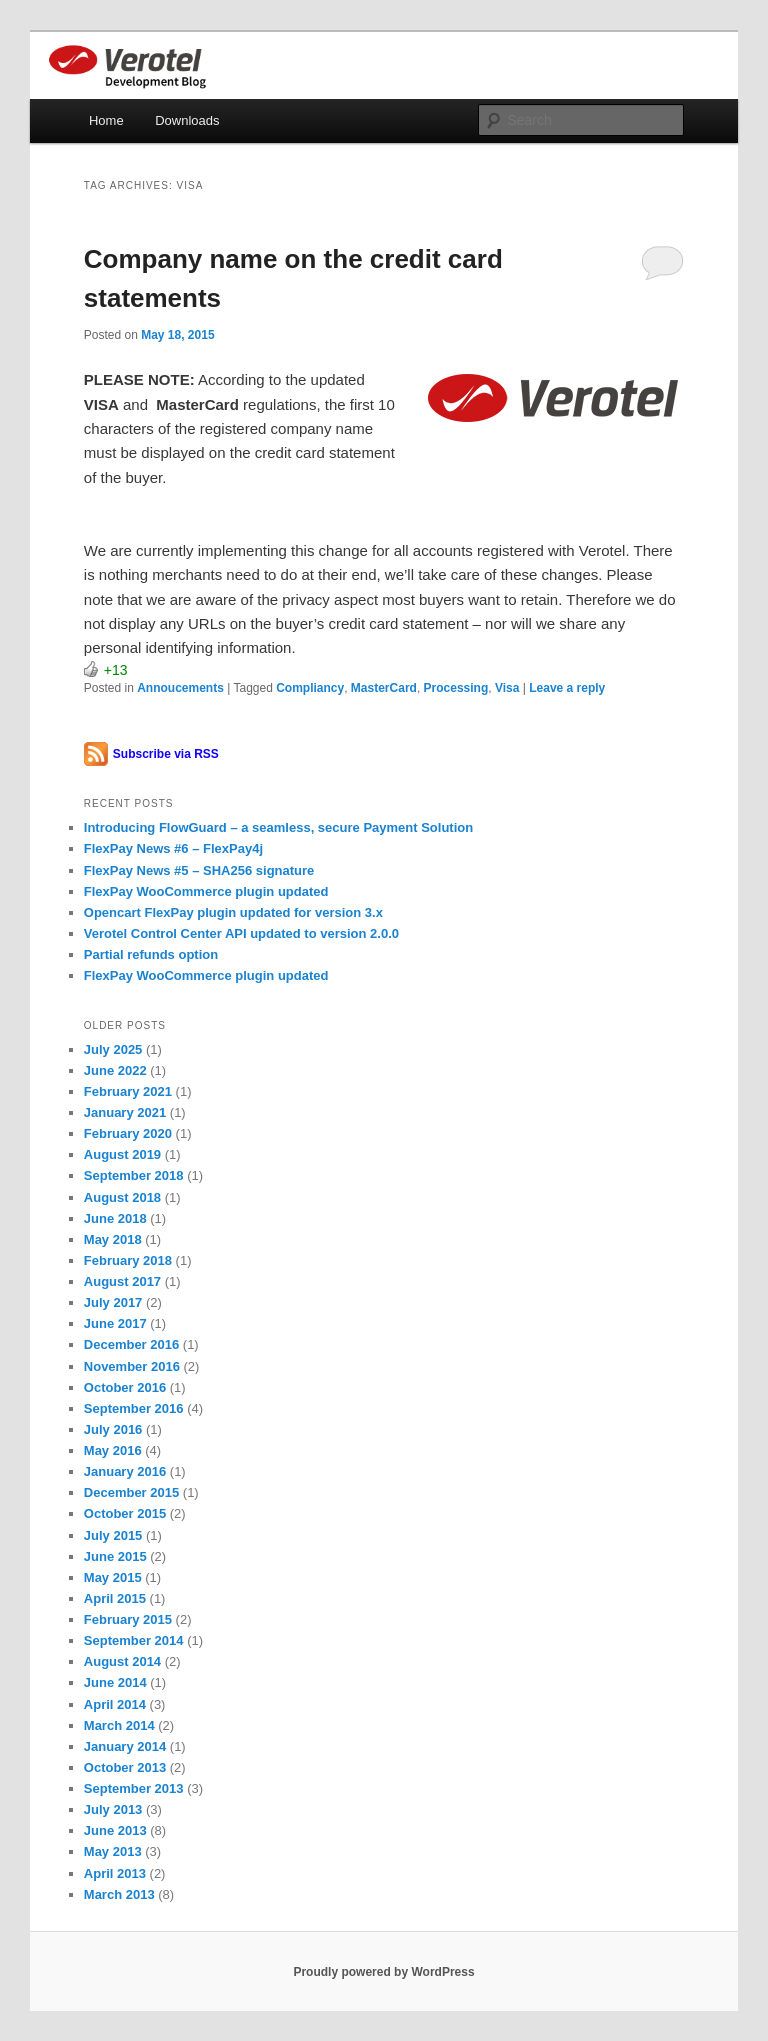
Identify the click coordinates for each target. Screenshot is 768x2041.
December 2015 (131, 1492)
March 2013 (119, 1894)
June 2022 (115, 1070)
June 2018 (115, 1218)
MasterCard (384, 688)
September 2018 (134, 1175)
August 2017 (122, 1281)
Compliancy (310, 688)
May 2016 (113, 1450)
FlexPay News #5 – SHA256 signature (199, 870)
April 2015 (115, 1598)
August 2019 (122, 1154)
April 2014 (115, 1704)
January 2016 (125, 1471)
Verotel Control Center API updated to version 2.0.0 (241, 933)
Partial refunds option (151, 954)
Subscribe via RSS (166, 754)
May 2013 (113, 1851)
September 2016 (134, 1408)
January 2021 (125, 1112)
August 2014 (122, 1661)
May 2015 (113, 1577)
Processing (456, 688)
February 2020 (128, 1133)
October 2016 (125, 1387)
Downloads (187, 120)
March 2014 (119, 1725)
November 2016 (132, 1366)
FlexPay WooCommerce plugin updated (206, 891)
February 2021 (128, 1091)
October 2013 (125, 1767)
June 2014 (115, 1682)
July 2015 (113, 1535)
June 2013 (115, 1830)
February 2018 (128, 1260)
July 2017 (113, 1302)
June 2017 (115, 1323)
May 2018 (113, 1239)
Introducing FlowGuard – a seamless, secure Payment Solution (278, 827)
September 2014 (134, 1640)
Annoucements (180, 688)
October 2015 (125, 1513)
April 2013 (115, 1873)
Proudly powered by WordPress (383, 1972)
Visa (507, 688)
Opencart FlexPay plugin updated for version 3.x (233, 912)
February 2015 (128, 1619)
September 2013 (134, 1788)
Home (106, 120)
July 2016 (113, 1429)
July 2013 (113, 1809)
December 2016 (131, 1344)
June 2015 (115, 1556)
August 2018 (122, 1197)
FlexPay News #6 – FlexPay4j (173, 848)
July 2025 (113, 1049)
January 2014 (125, 1746)
